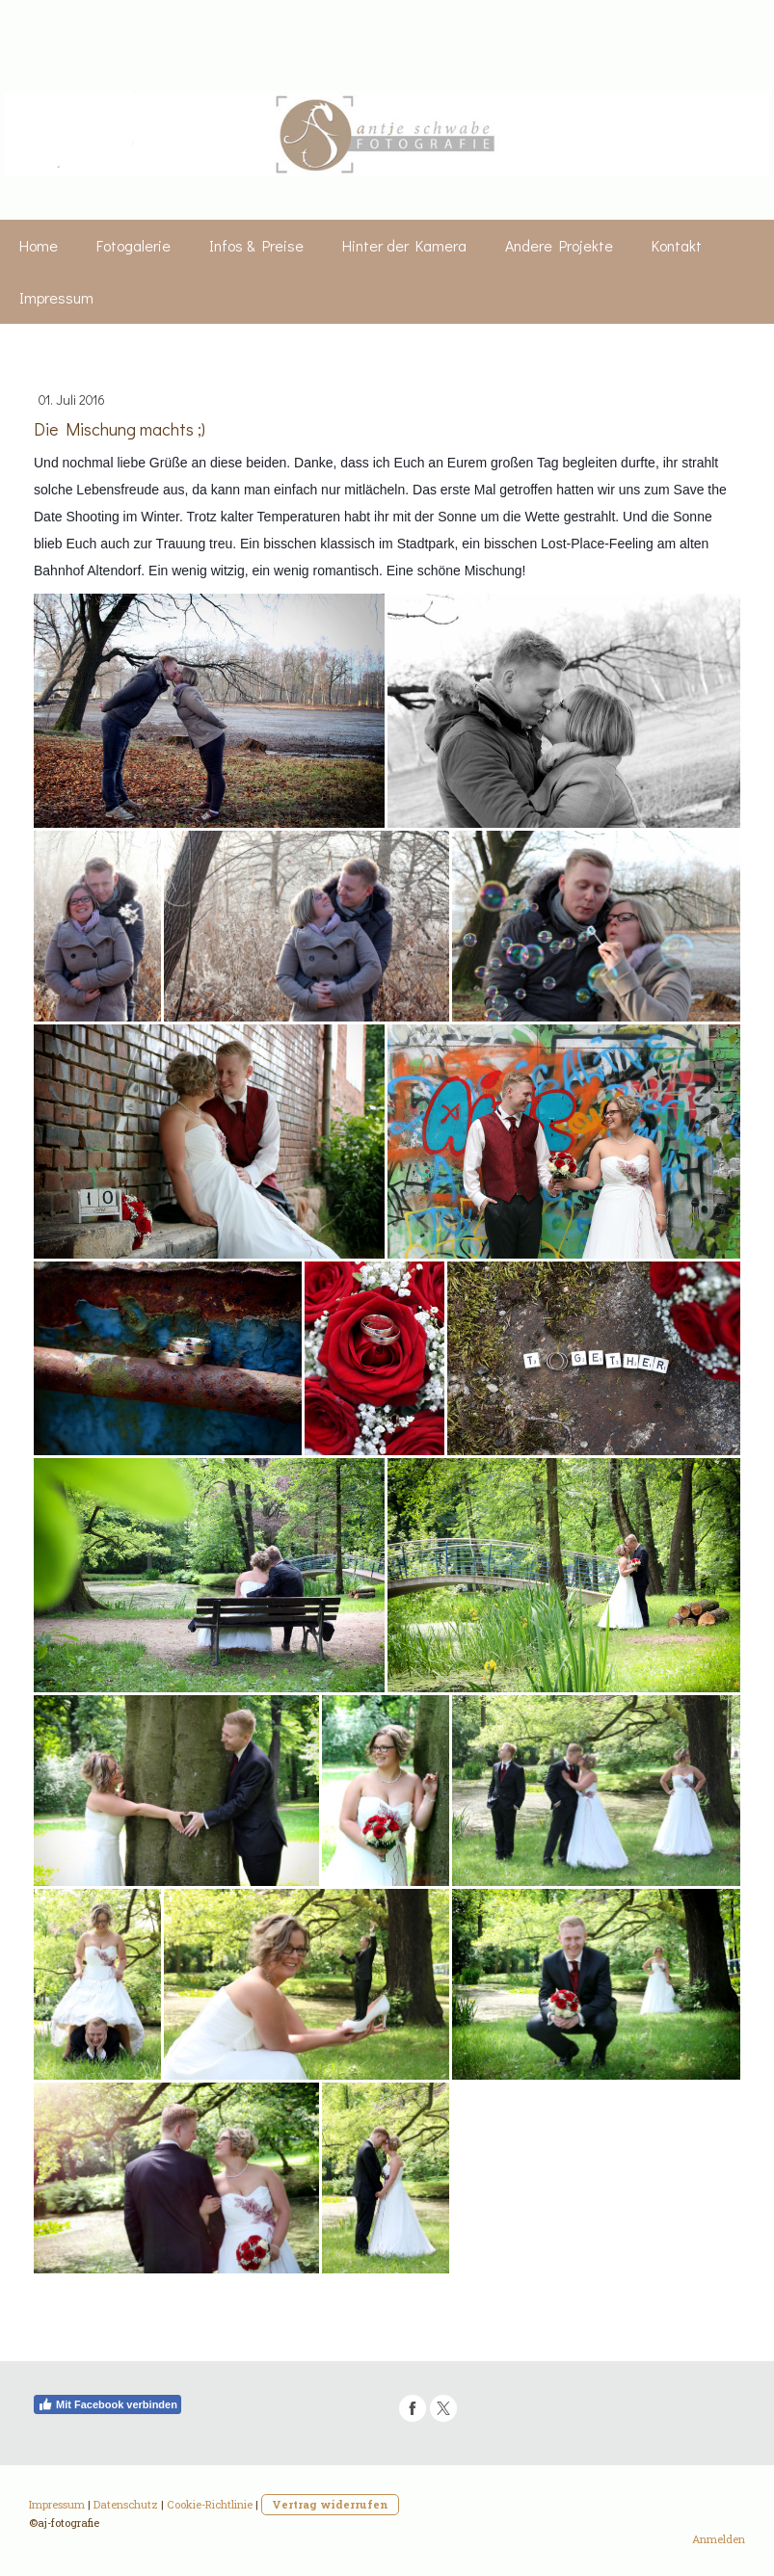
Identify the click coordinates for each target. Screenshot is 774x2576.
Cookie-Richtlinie (210, 2504)
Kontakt (677, 245)
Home (38, 245)
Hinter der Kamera (404, 245)
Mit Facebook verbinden (107, 2404)
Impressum (56, 297)
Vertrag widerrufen (330, 2504)
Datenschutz (125, 2504)
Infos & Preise (256, 245)
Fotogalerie (133, 245)
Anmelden (718, 2539)
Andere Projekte (559, 245)
